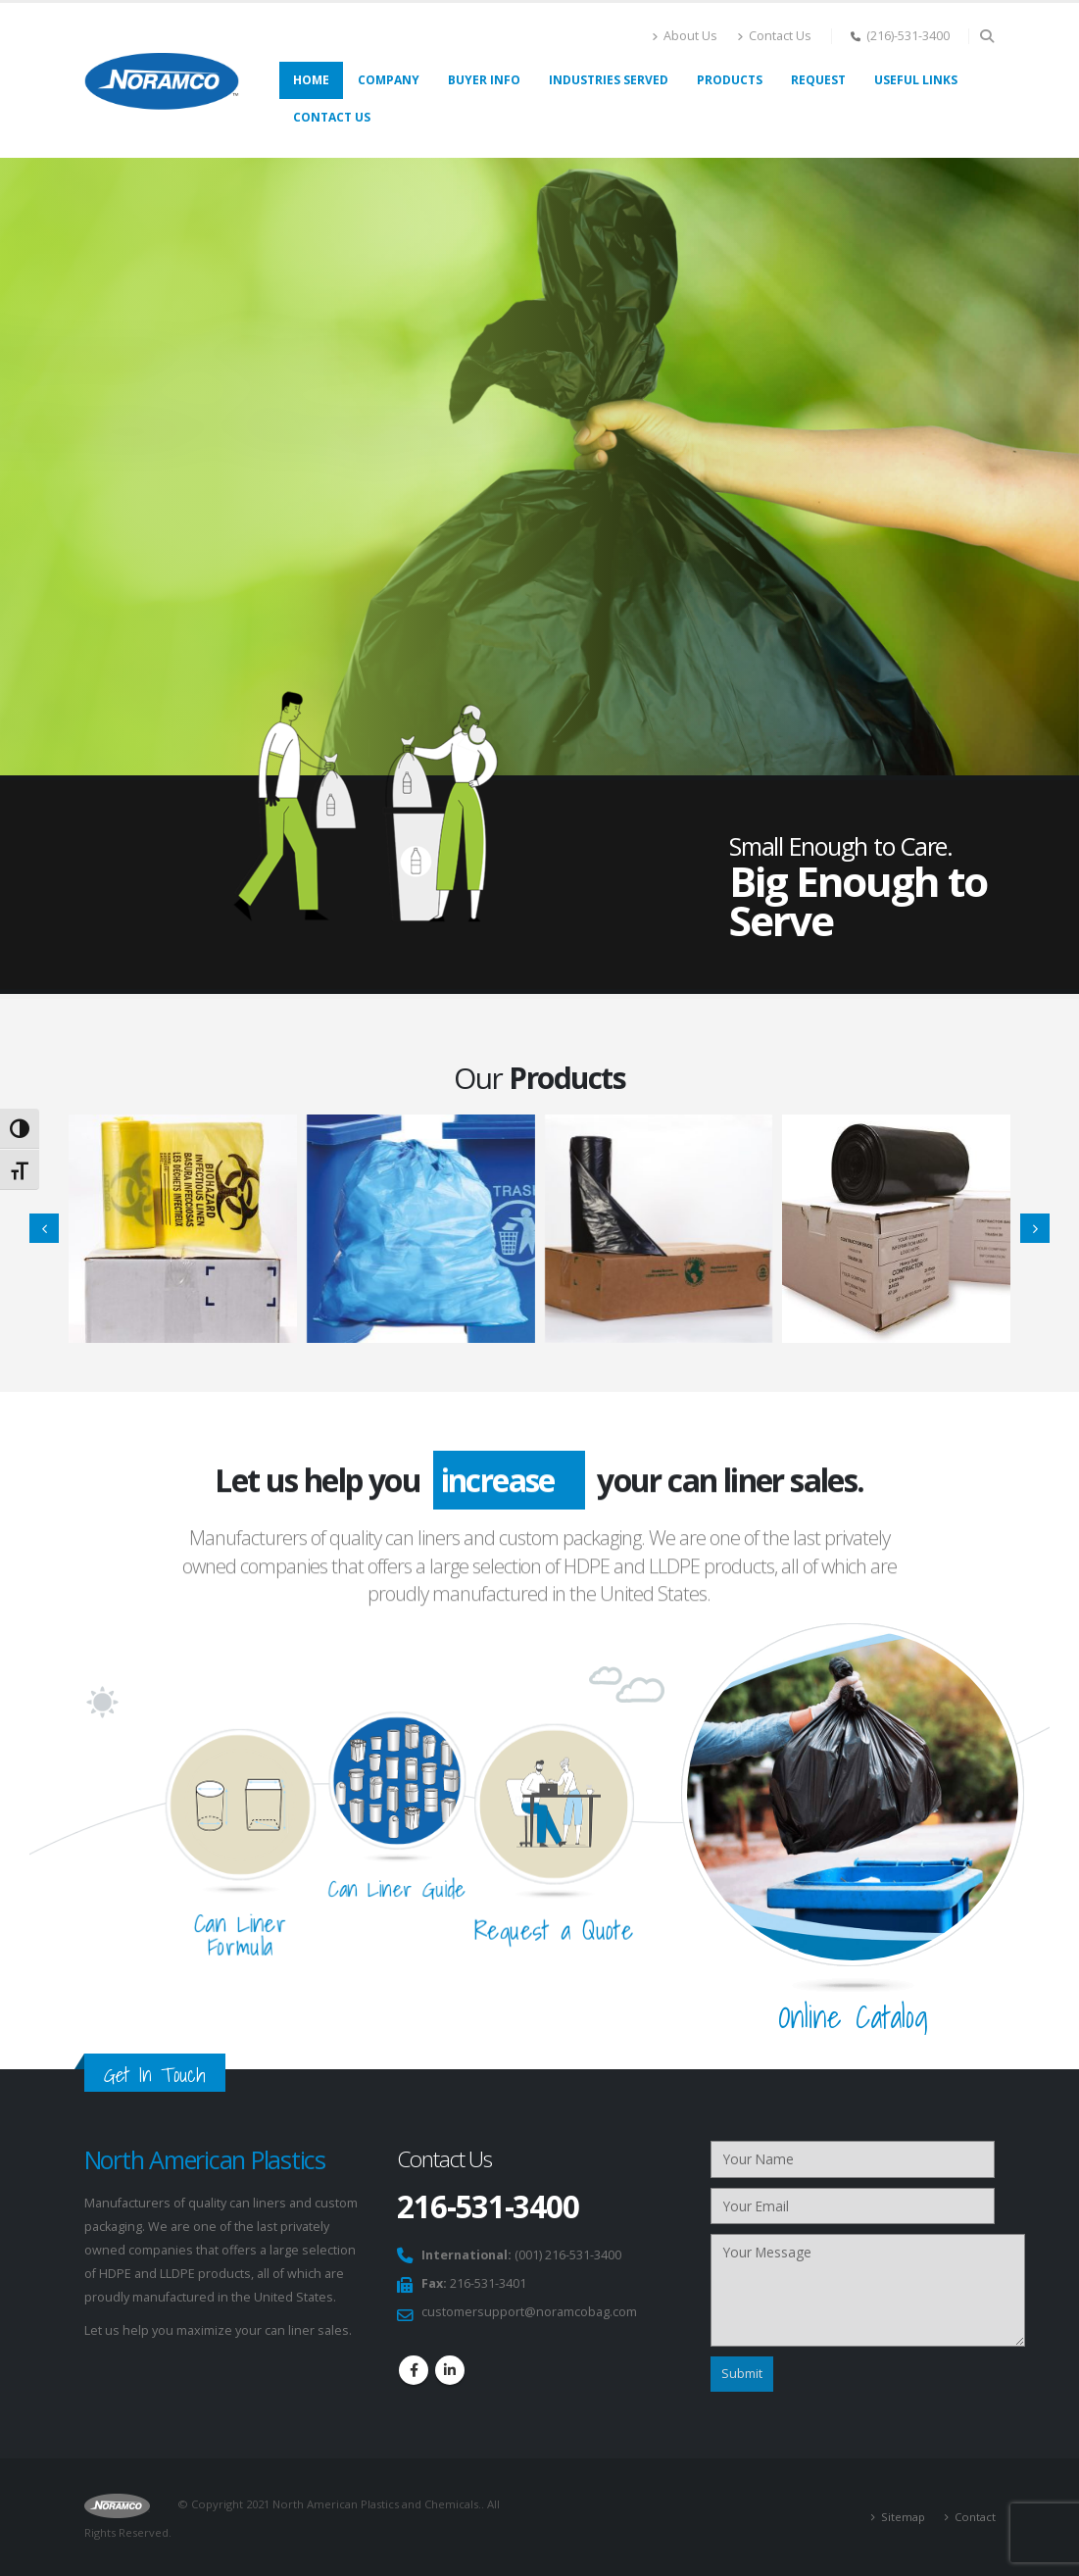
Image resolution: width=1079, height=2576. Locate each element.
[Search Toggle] (987, 36)
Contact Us (774, 35)
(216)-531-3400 (908, 35)
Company (388, 80)
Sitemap (903, 2516)
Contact (975, 2516)
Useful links (915, 80)
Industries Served (608, 80)
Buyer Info (484, 80)
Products (729, 80)
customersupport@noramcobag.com (529, 2312)
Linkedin (450, 2370)
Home (311, 80)
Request (818, 80)
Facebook (413, 2370)
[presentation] (44, 1228)
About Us (684, 35)
